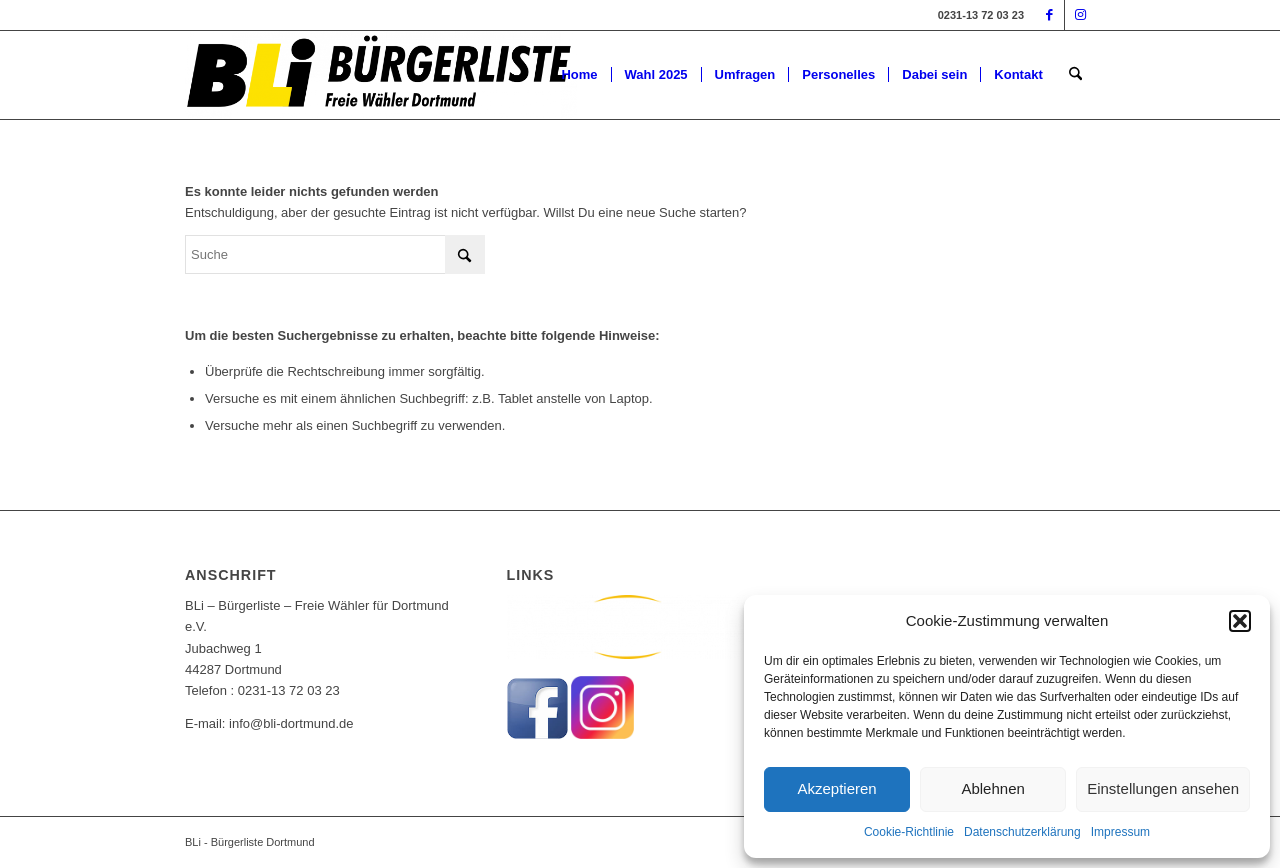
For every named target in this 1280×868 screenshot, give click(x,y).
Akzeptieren (836, 788)
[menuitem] (579, 75)
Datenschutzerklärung (1022, 832)
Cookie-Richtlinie (909, 832)
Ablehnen (992, 788)
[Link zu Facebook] (1049, 15)
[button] (1240, 621)
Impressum (1120, 832)
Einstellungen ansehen (1163, 788)
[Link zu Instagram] (1080, 15)
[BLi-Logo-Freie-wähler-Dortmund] (381, 75)
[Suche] (1075, 75)
